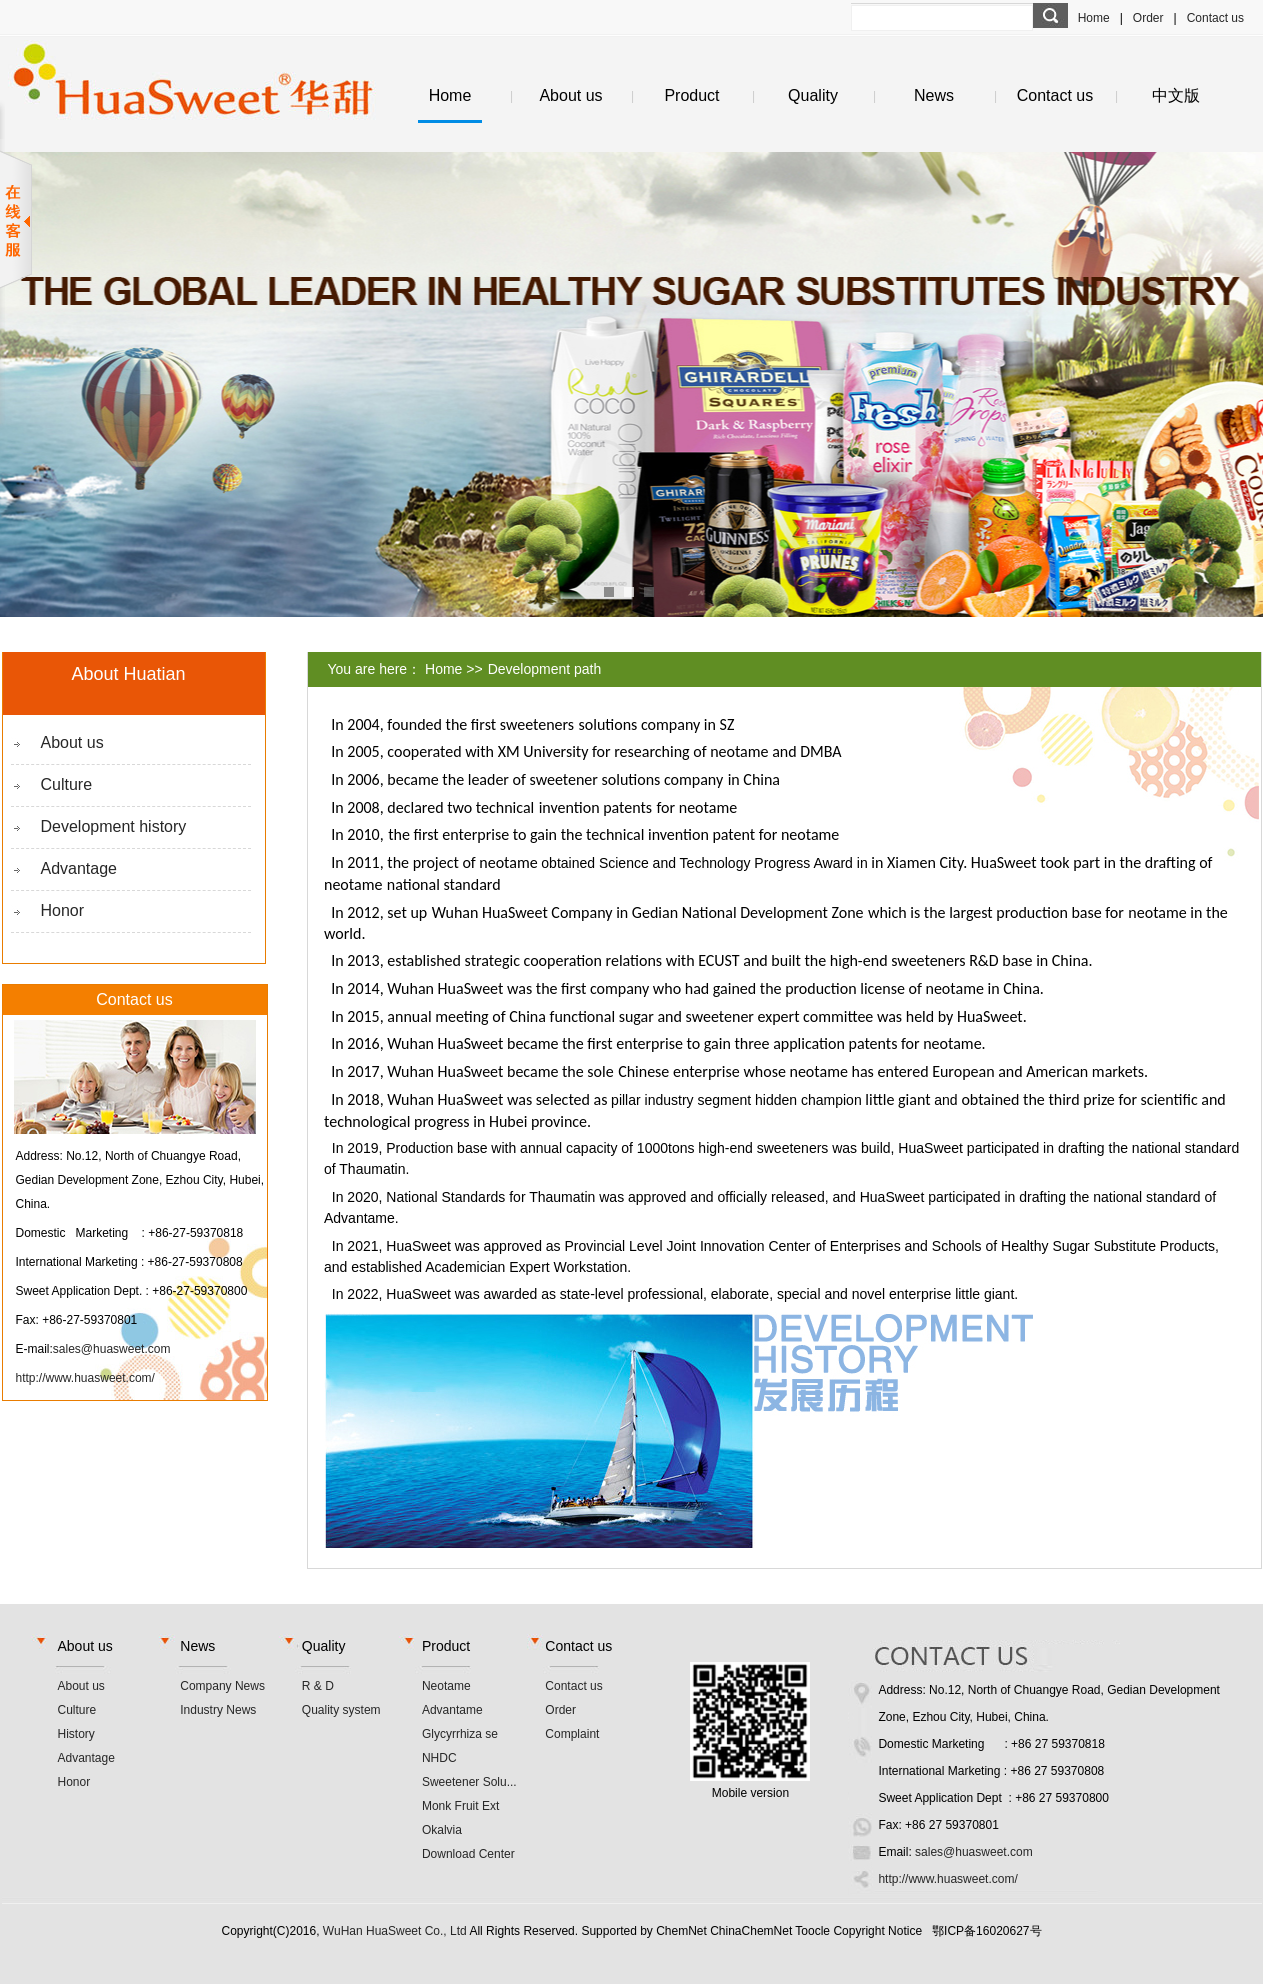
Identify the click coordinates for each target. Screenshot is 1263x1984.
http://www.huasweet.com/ (85, 1378)
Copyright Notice (877, 1931)
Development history (114, 826)
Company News (222, 1686)
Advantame (452, 1710)
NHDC (439, 1758)
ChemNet (681, 1931)
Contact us (1215, 18)
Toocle (812, 1931)
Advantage (79, 868)
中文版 (1176, 95)
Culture (67, 784)
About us (570, 95)
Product (691, 95)
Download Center (468, 1854)
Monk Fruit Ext (460, 1806)
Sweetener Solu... (469, 1782)
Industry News (218, 1710)
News (934, 95)
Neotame (446, 1686)
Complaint (572, 1734)
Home (1094, 18)
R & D (318, 1686)
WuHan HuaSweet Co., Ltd (395, 1931)
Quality (813, 95)
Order (1148, 18)
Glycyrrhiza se (460, 1734)
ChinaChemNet (751, 1931)
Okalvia (442, 1830)
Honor (63, 910)
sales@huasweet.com (112, 1349)
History (76, 1734)
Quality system (341, 1710)
